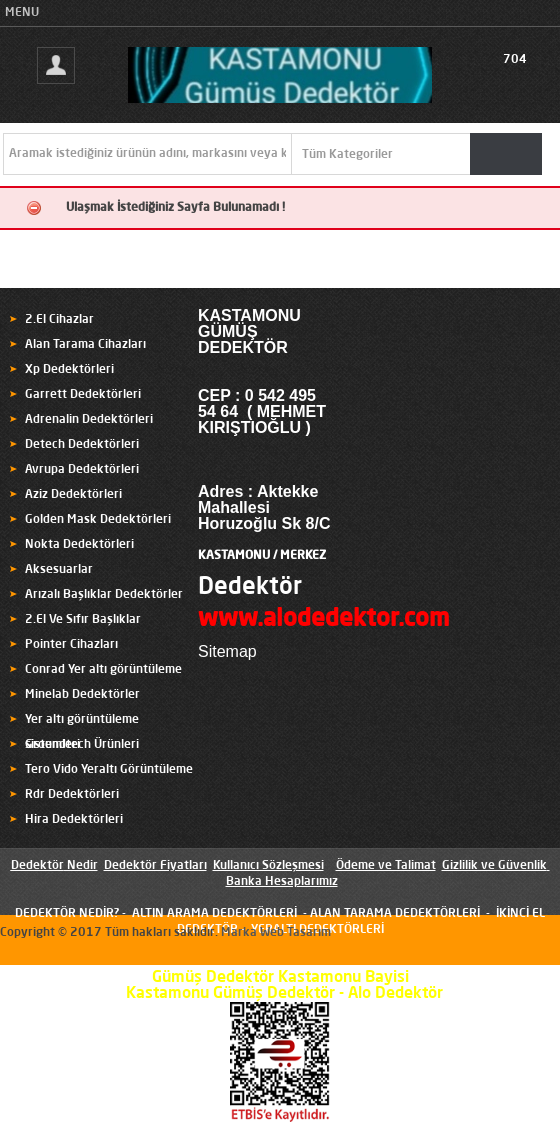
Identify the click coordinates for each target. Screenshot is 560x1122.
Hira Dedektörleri (74, 820)
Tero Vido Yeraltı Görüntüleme (109, 770)
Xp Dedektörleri (69, 370)
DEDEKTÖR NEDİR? (67, 914)
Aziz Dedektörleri (73, 495)
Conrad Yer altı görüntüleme (103, 670)
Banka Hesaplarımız (282, 882)
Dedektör (250, 588)
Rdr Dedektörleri (72, 795)
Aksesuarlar (59, 570)
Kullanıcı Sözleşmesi (268, 866)
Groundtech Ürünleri (82, 745)
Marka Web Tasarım (276, 933)
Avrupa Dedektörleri (82, 470)
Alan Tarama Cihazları (85, 345)
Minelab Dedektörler (82, 695)
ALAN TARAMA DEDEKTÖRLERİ (395, 914)
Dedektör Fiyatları (155, 866)
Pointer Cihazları (71, 645)
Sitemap (227, 651)
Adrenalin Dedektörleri (89, 420)
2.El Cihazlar (59, 320)
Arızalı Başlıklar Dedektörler (104, 595)
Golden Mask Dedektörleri (98, 520)
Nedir (81, 866)
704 (515, 60)
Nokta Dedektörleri (79, 545)
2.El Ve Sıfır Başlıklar (83, 620)
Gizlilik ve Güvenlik (494, 866)
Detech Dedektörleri (82, 445)
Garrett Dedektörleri (83, 395)
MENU (22, 13)
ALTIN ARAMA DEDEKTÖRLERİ (214, 914)
